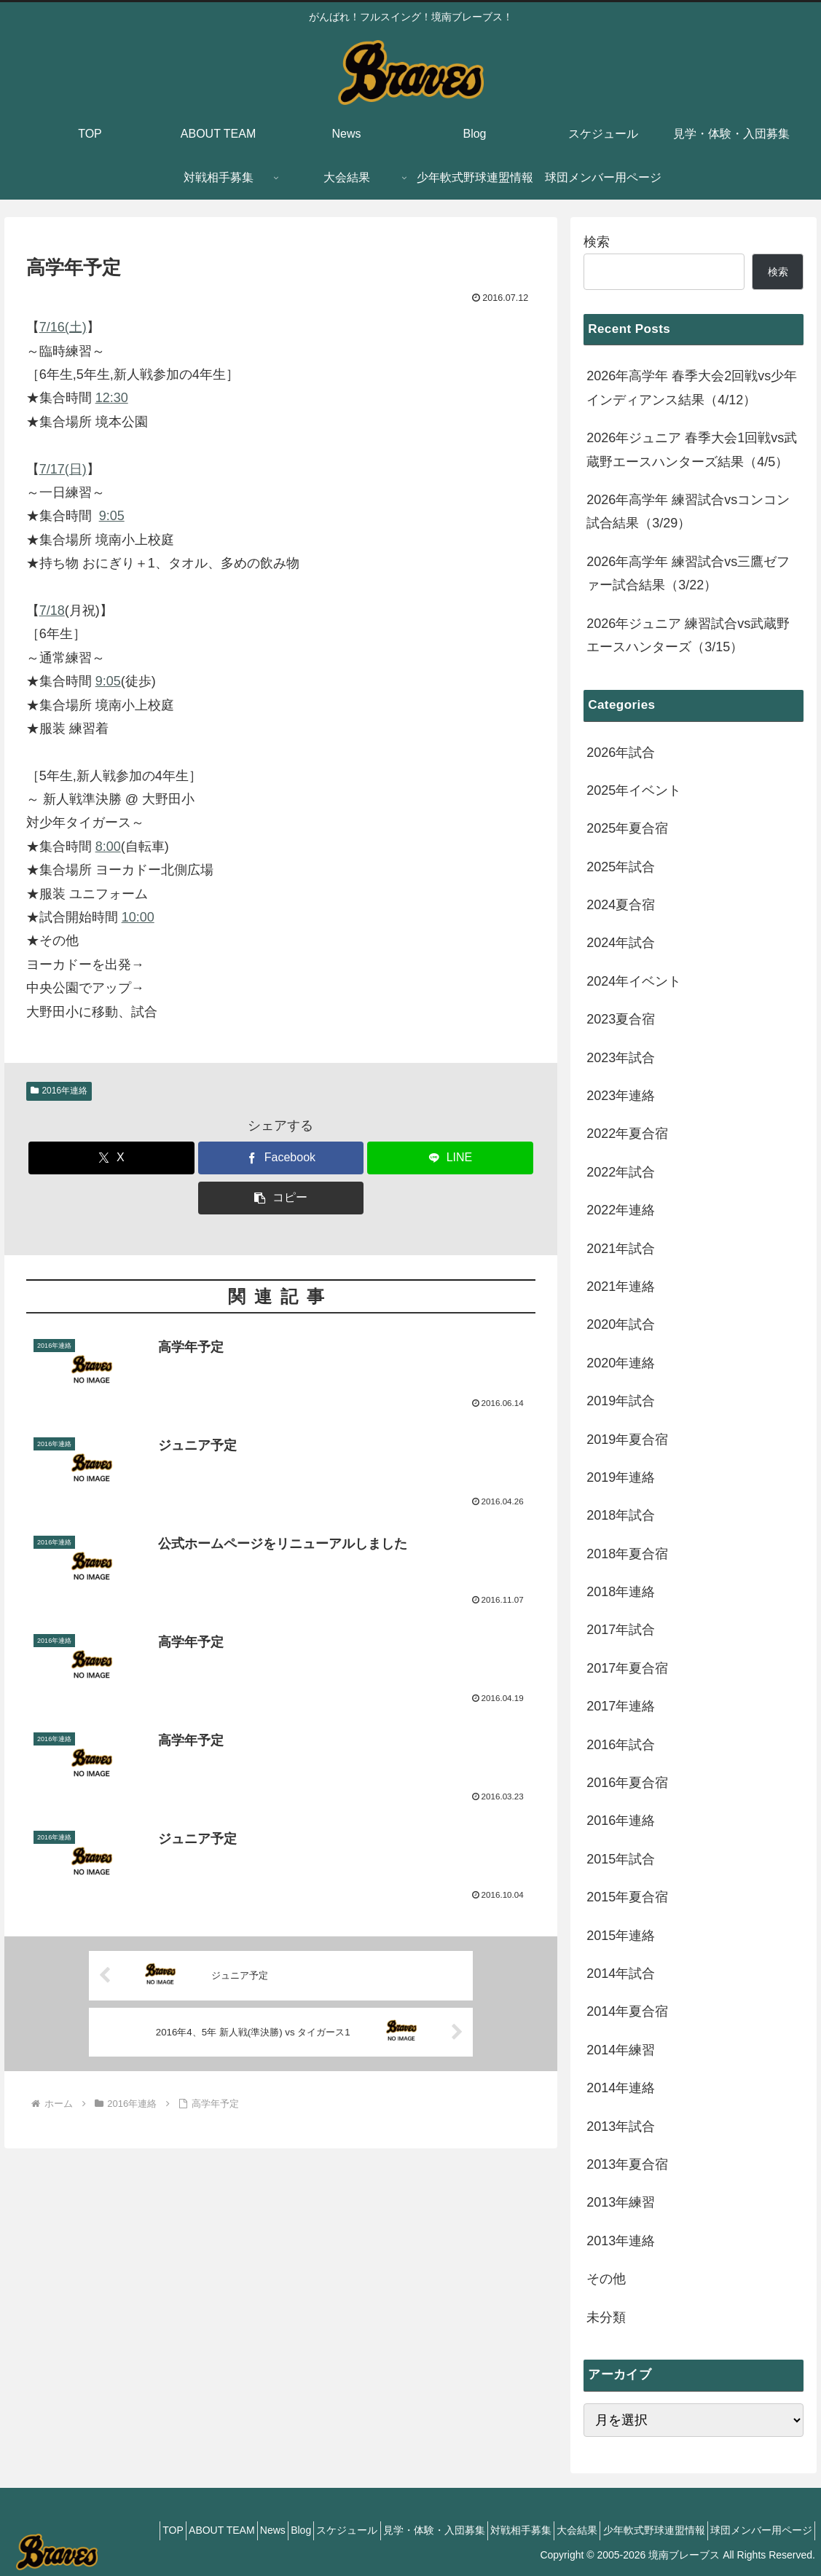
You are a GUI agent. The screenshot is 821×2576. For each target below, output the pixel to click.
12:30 (111, 397)
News (198, 2530)
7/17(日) (63, 469)
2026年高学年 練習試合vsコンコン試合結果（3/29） (688, 511)
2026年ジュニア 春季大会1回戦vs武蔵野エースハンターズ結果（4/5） (691, 449)
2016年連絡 (59, 1090)
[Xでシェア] (111, 1158)
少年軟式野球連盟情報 (639, 2530)
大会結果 (552, 2530)
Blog (236, 2530)
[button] (281, 1198)
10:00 (138, 917)
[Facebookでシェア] (281, 1158)
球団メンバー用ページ (756, 2530)
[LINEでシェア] (450, 1158)
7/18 (52, 610)
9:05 (112, 515)
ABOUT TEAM (136, 2530)
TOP (78, 2530)
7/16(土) (63, 327)
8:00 (108, 846)
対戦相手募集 (485, 2530)
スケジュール (292, 2530)
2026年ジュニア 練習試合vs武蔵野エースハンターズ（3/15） (688, 635)
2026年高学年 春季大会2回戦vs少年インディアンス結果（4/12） (691, 388)
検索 (597, 242)
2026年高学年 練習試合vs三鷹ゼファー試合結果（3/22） (688, 573)
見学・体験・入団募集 (389, 2530)
